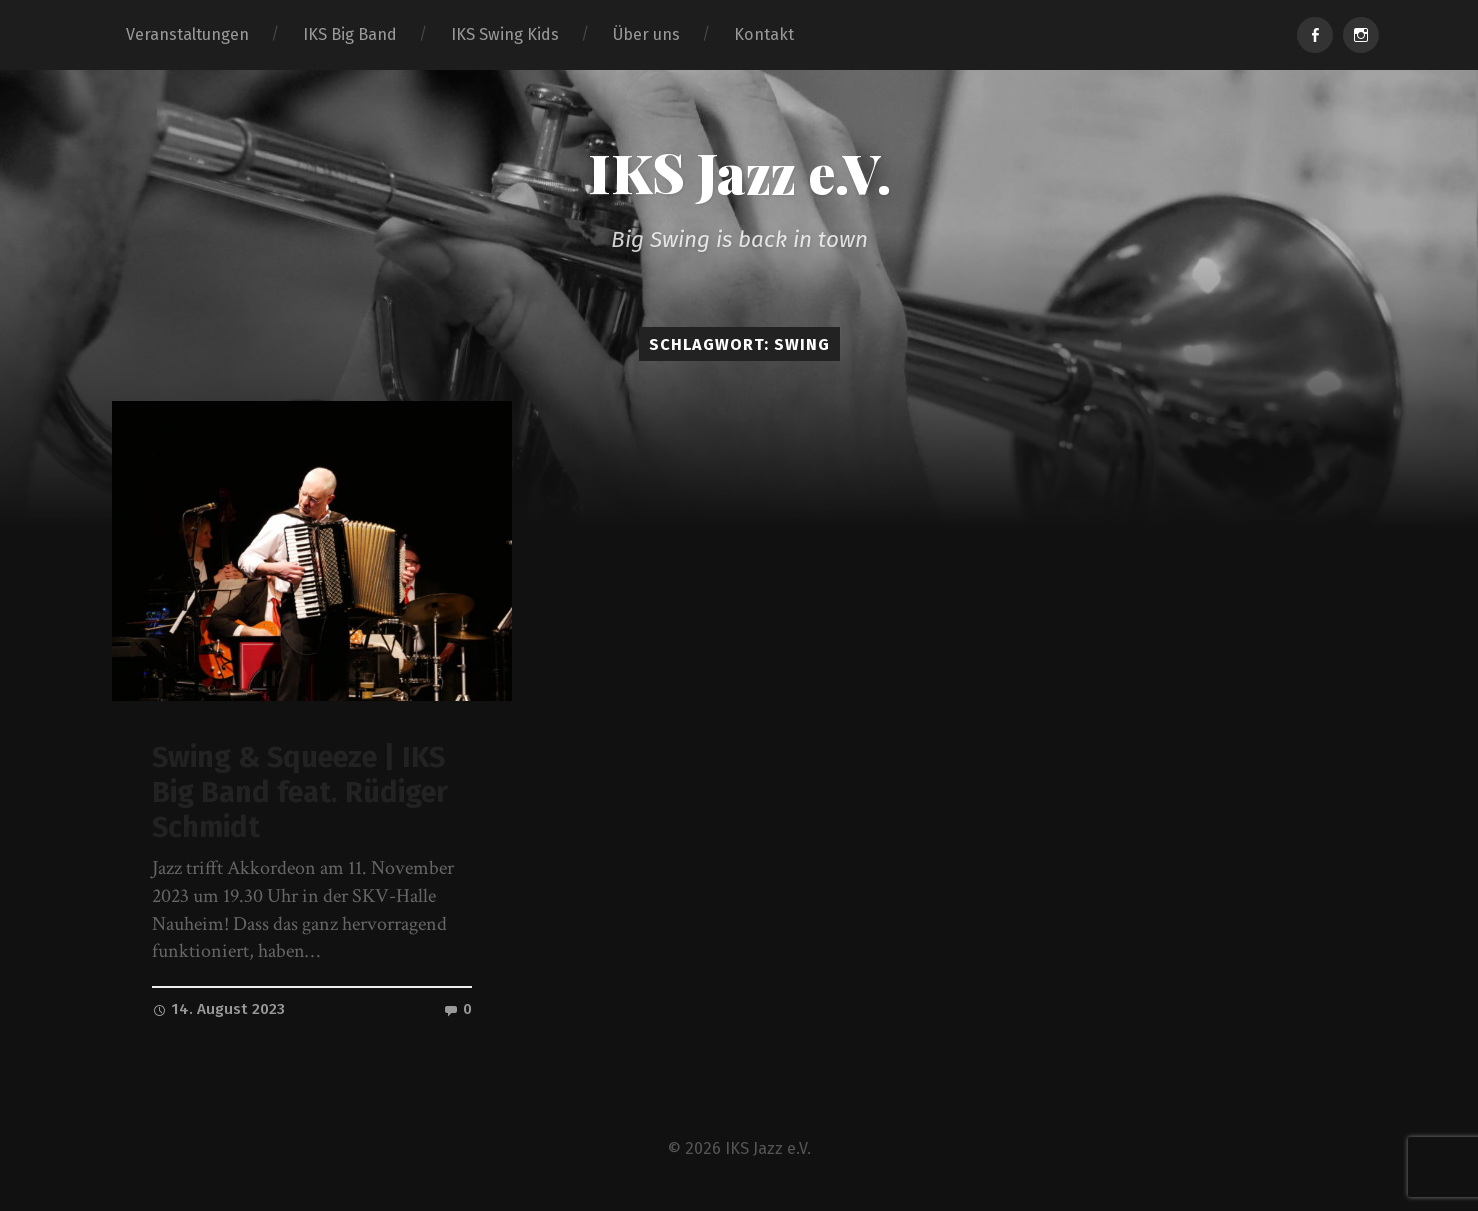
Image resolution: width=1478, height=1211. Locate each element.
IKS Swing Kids (505, 34)
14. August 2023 (218, 1009)
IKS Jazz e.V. (739, 172)
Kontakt (764, 34)
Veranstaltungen (187, 34)
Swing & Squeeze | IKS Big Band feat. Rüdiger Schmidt (300, 792)
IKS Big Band (350, 34)
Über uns (646, 34)
